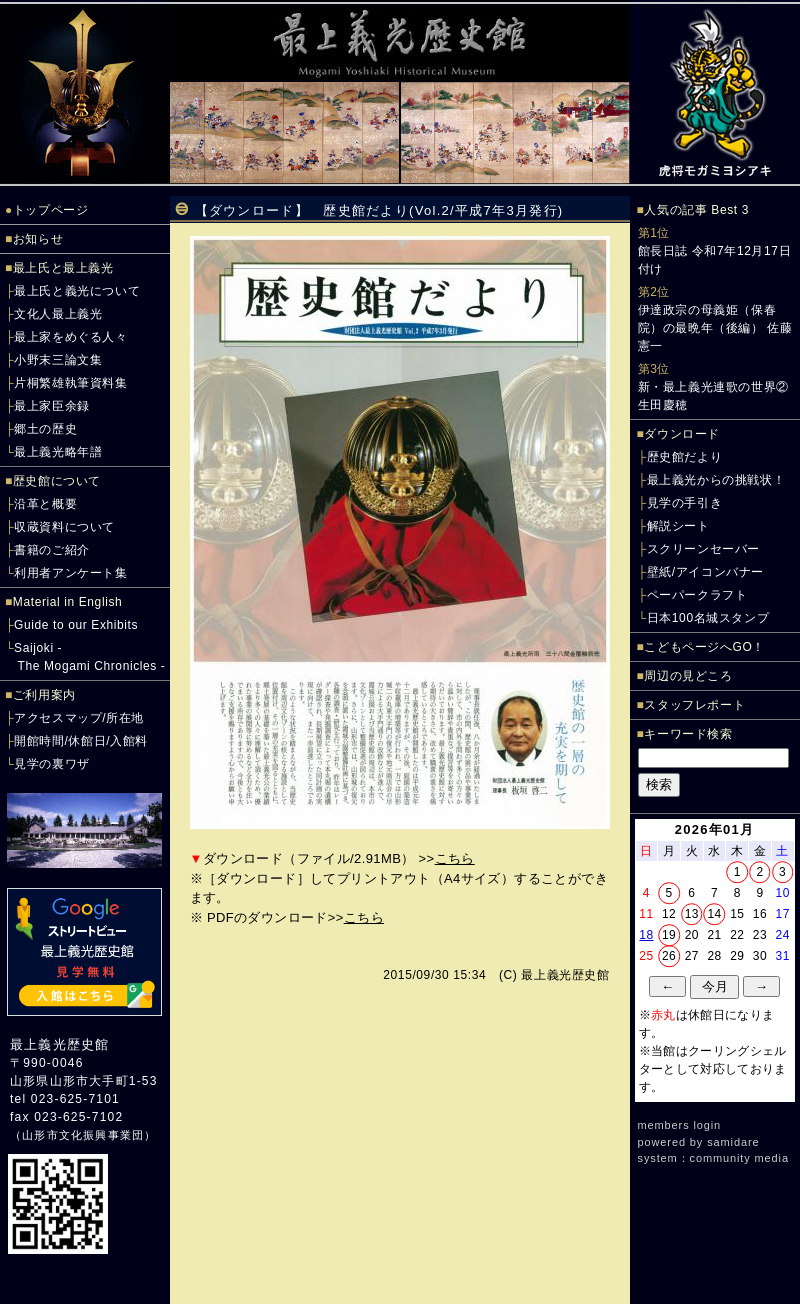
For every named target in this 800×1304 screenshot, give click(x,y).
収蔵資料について (64, 527)
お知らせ (38, 239)
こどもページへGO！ (704, 647)
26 (669, 956)
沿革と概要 (45, 504)
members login (680, 1125)
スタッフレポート (694, 705)
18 (646, 935)
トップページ (51, 210)
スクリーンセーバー (703, 549)
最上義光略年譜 (58, 452)
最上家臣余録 (52, 406)
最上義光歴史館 (59, 1044)
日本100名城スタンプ (708, 618)
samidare (733, 1142)
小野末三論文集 (58, 360)
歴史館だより (685, 457)
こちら (455, 858)
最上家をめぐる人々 (70, 337)
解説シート (678, 526)
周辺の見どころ (688, 676)
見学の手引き (685, 503)
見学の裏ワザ (52, 764)
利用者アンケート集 (70, 573)
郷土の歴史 (45, 429)
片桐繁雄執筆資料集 (70, 383)
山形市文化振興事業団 (83, 1135)
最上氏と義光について (77, 291)
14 (714, 914)
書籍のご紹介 (52, 550)
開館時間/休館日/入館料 (81, 741)
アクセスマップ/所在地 (79, 718)
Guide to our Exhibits (76, 625)
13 (692, 914)
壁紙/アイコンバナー (705, 572)
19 (669, 935)
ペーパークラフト (697, 595)
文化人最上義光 (58, 314)
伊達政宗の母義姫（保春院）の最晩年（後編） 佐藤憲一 (715, 328)
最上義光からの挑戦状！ (716, 480)
